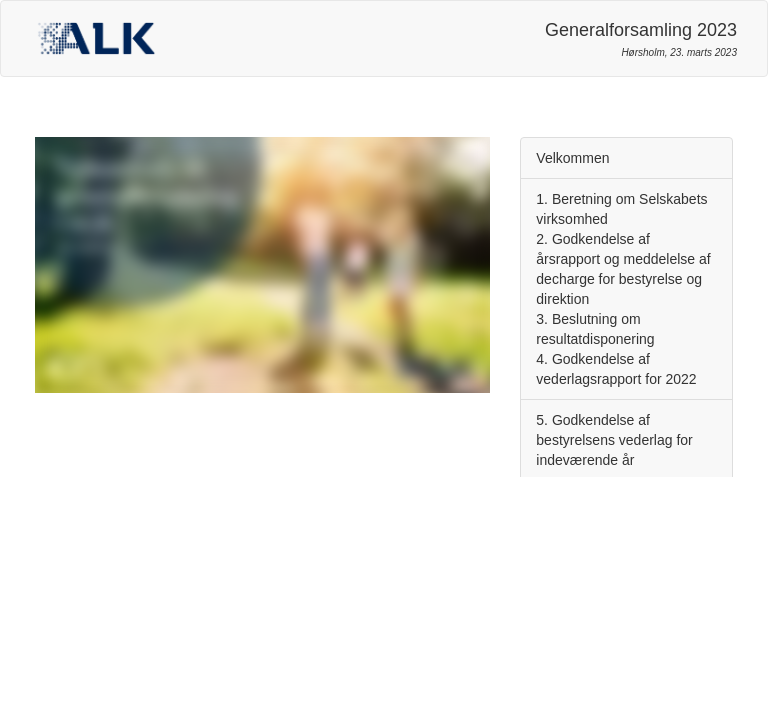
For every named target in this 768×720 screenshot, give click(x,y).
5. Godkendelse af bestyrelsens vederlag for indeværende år (614, 440)
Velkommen (572, 158)
